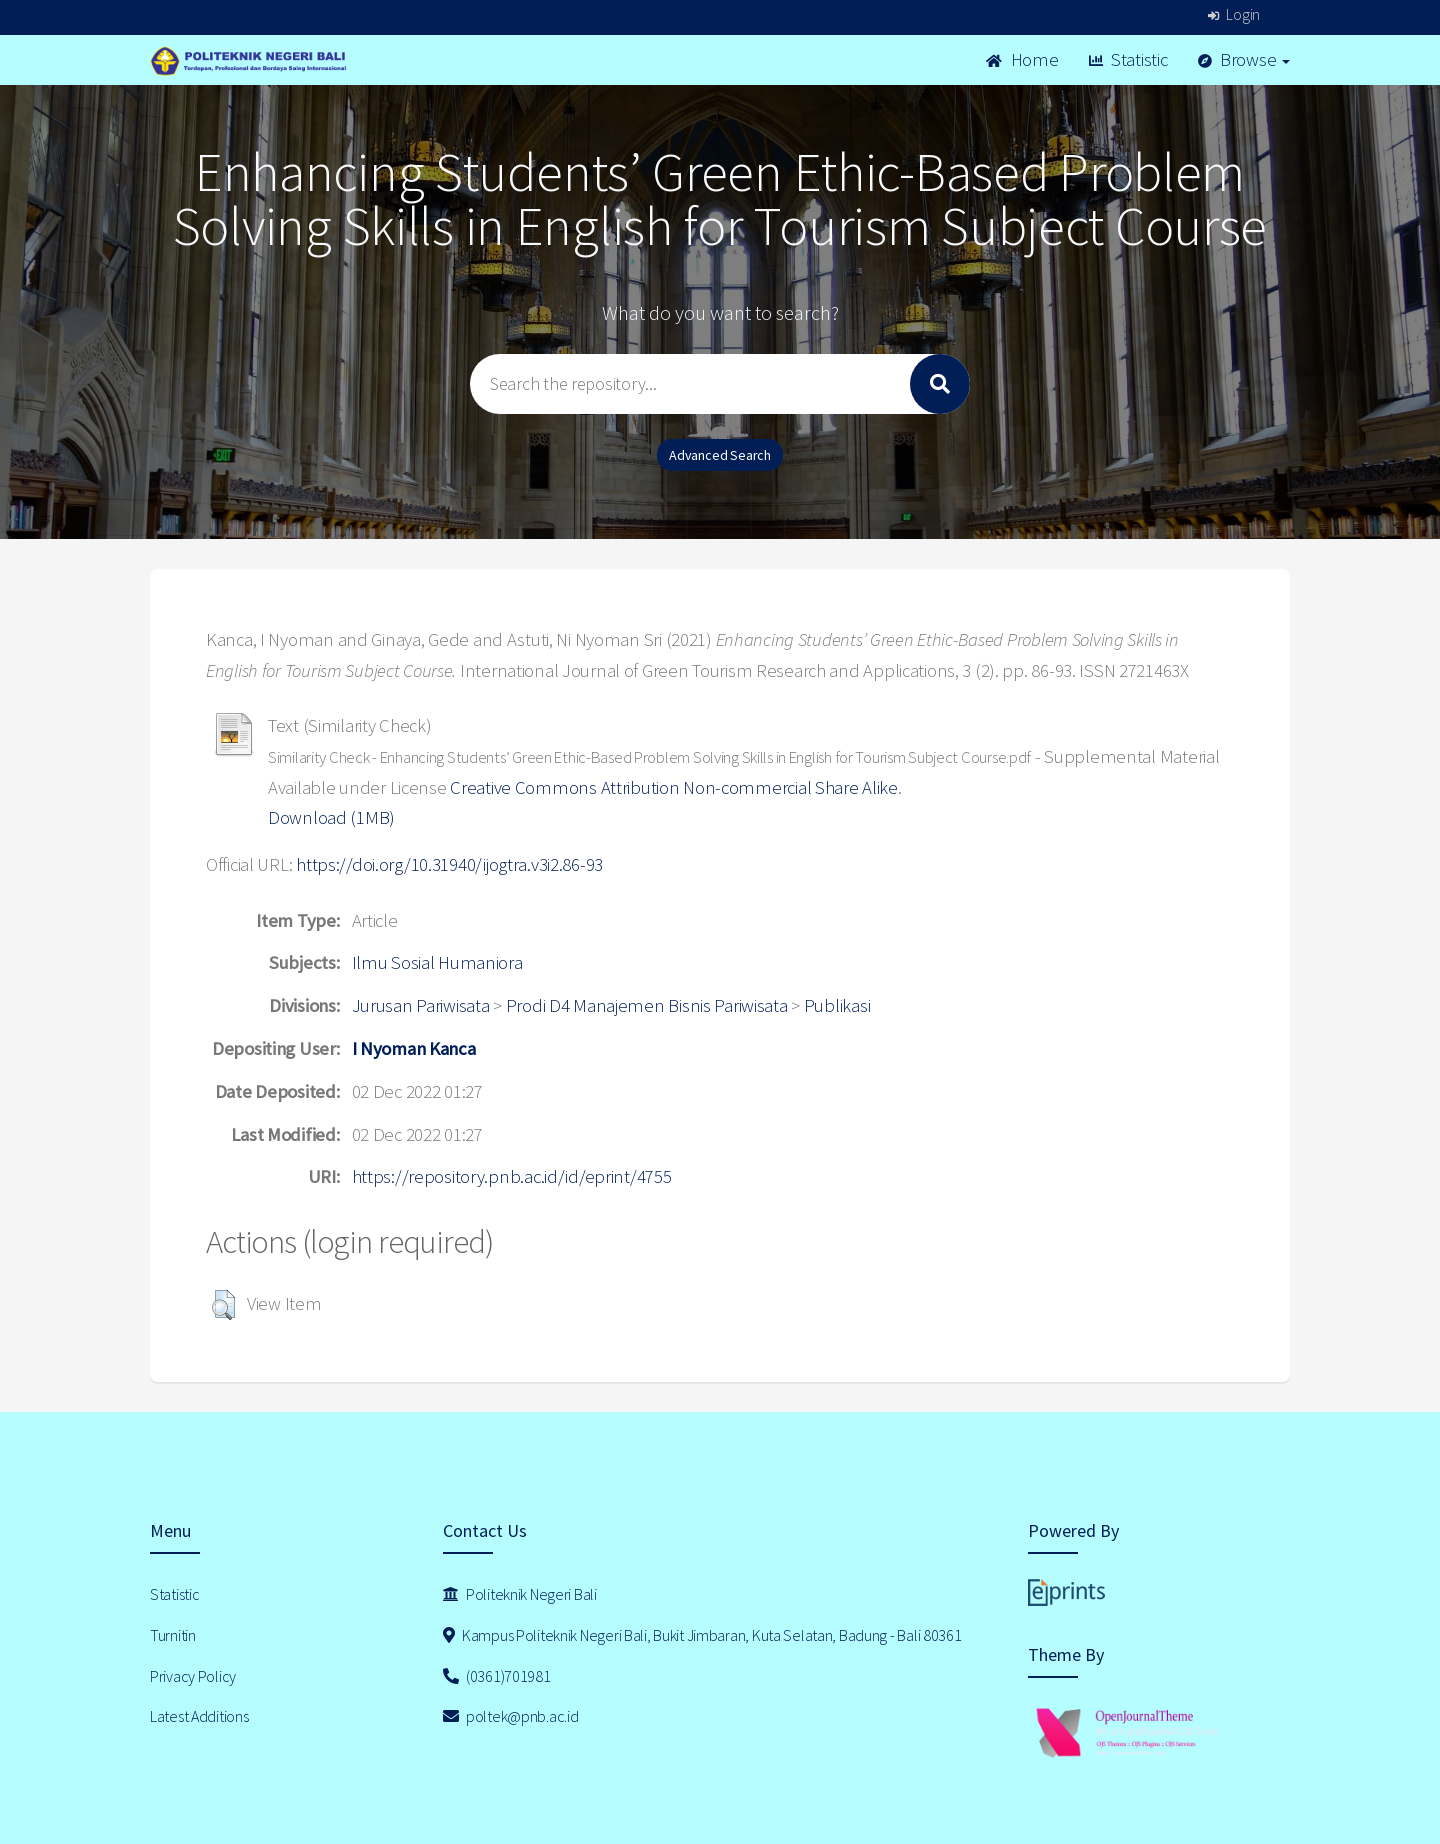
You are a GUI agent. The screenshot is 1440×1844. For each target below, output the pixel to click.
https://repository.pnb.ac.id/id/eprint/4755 (512, 1176)
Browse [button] (1244, 59)
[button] (223, 1305)
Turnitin (173, 1635)
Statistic (1128, 59)
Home (1022, 59)
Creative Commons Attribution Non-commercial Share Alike (674, 787)
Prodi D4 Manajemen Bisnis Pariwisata (647, 1005)
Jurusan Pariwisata (421, 1005)
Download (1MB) (331, 817)
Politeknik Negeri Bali (520, 1594)
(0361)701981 (497, 1676)
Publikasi (837, 1005)
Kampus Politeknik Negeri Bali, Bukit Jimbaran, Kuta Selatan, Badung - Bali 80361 (702, 1635)
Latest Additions (199, 1716)
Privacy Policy (193, 1676)
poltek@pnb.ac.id (511, 1716)
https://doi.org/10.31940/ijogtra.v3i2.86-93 (449, 864)
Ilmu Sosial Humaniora (437, 962)
